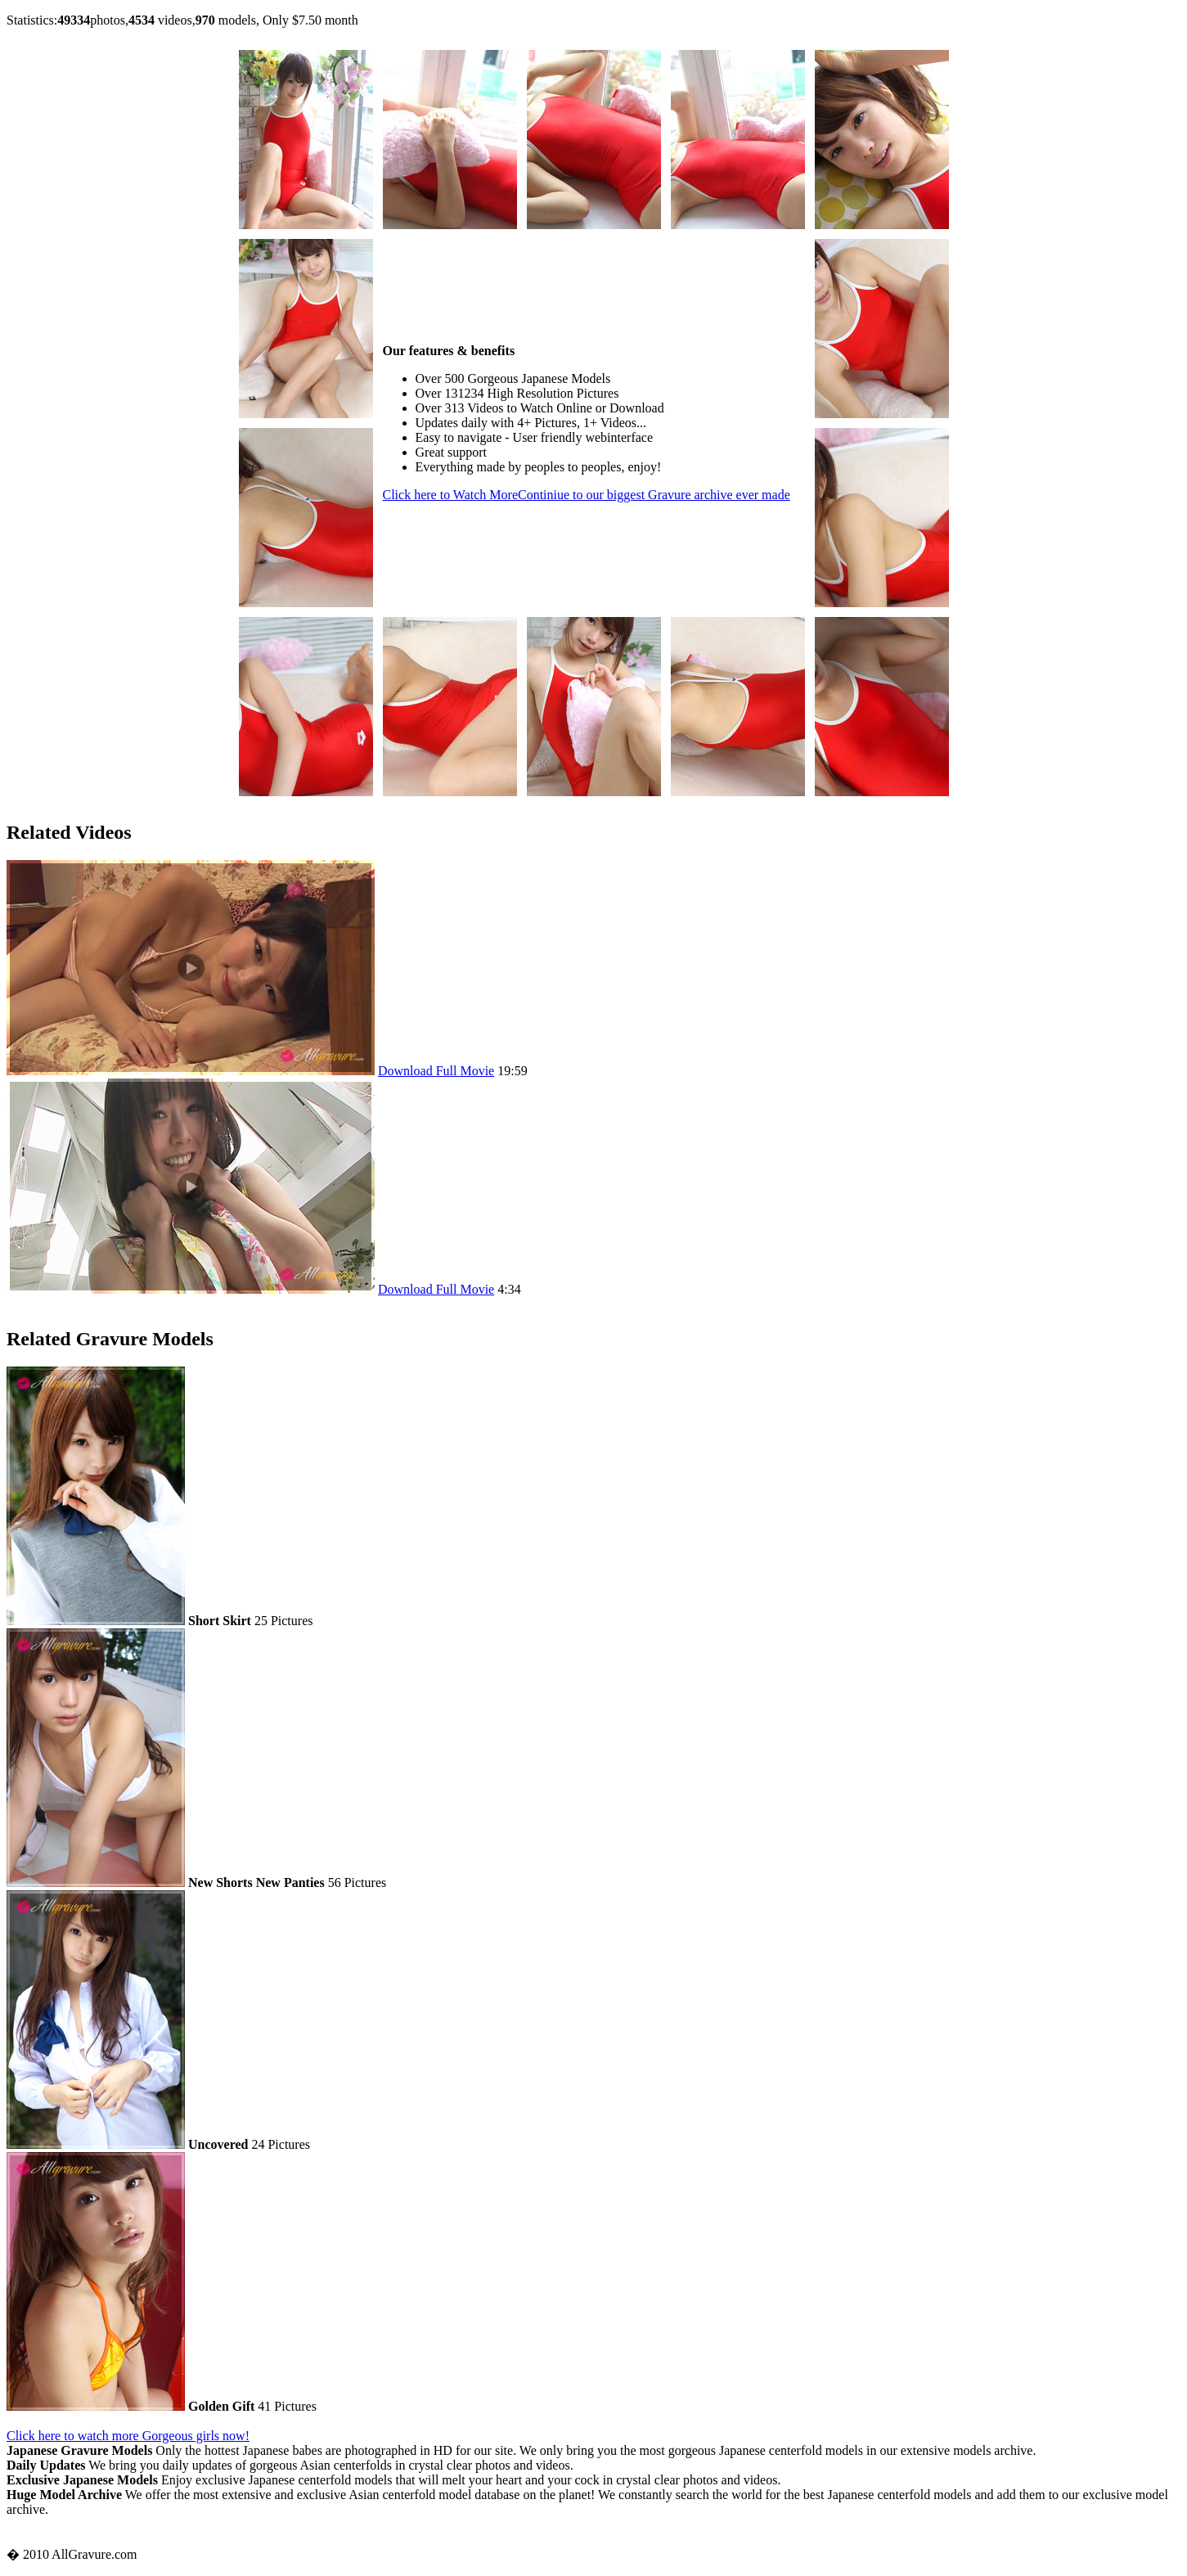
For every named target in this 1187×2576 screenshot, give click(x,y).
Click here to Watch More (586, 495)
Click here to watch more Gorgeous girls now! (128, 2436)
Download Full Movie (436, 1071)
